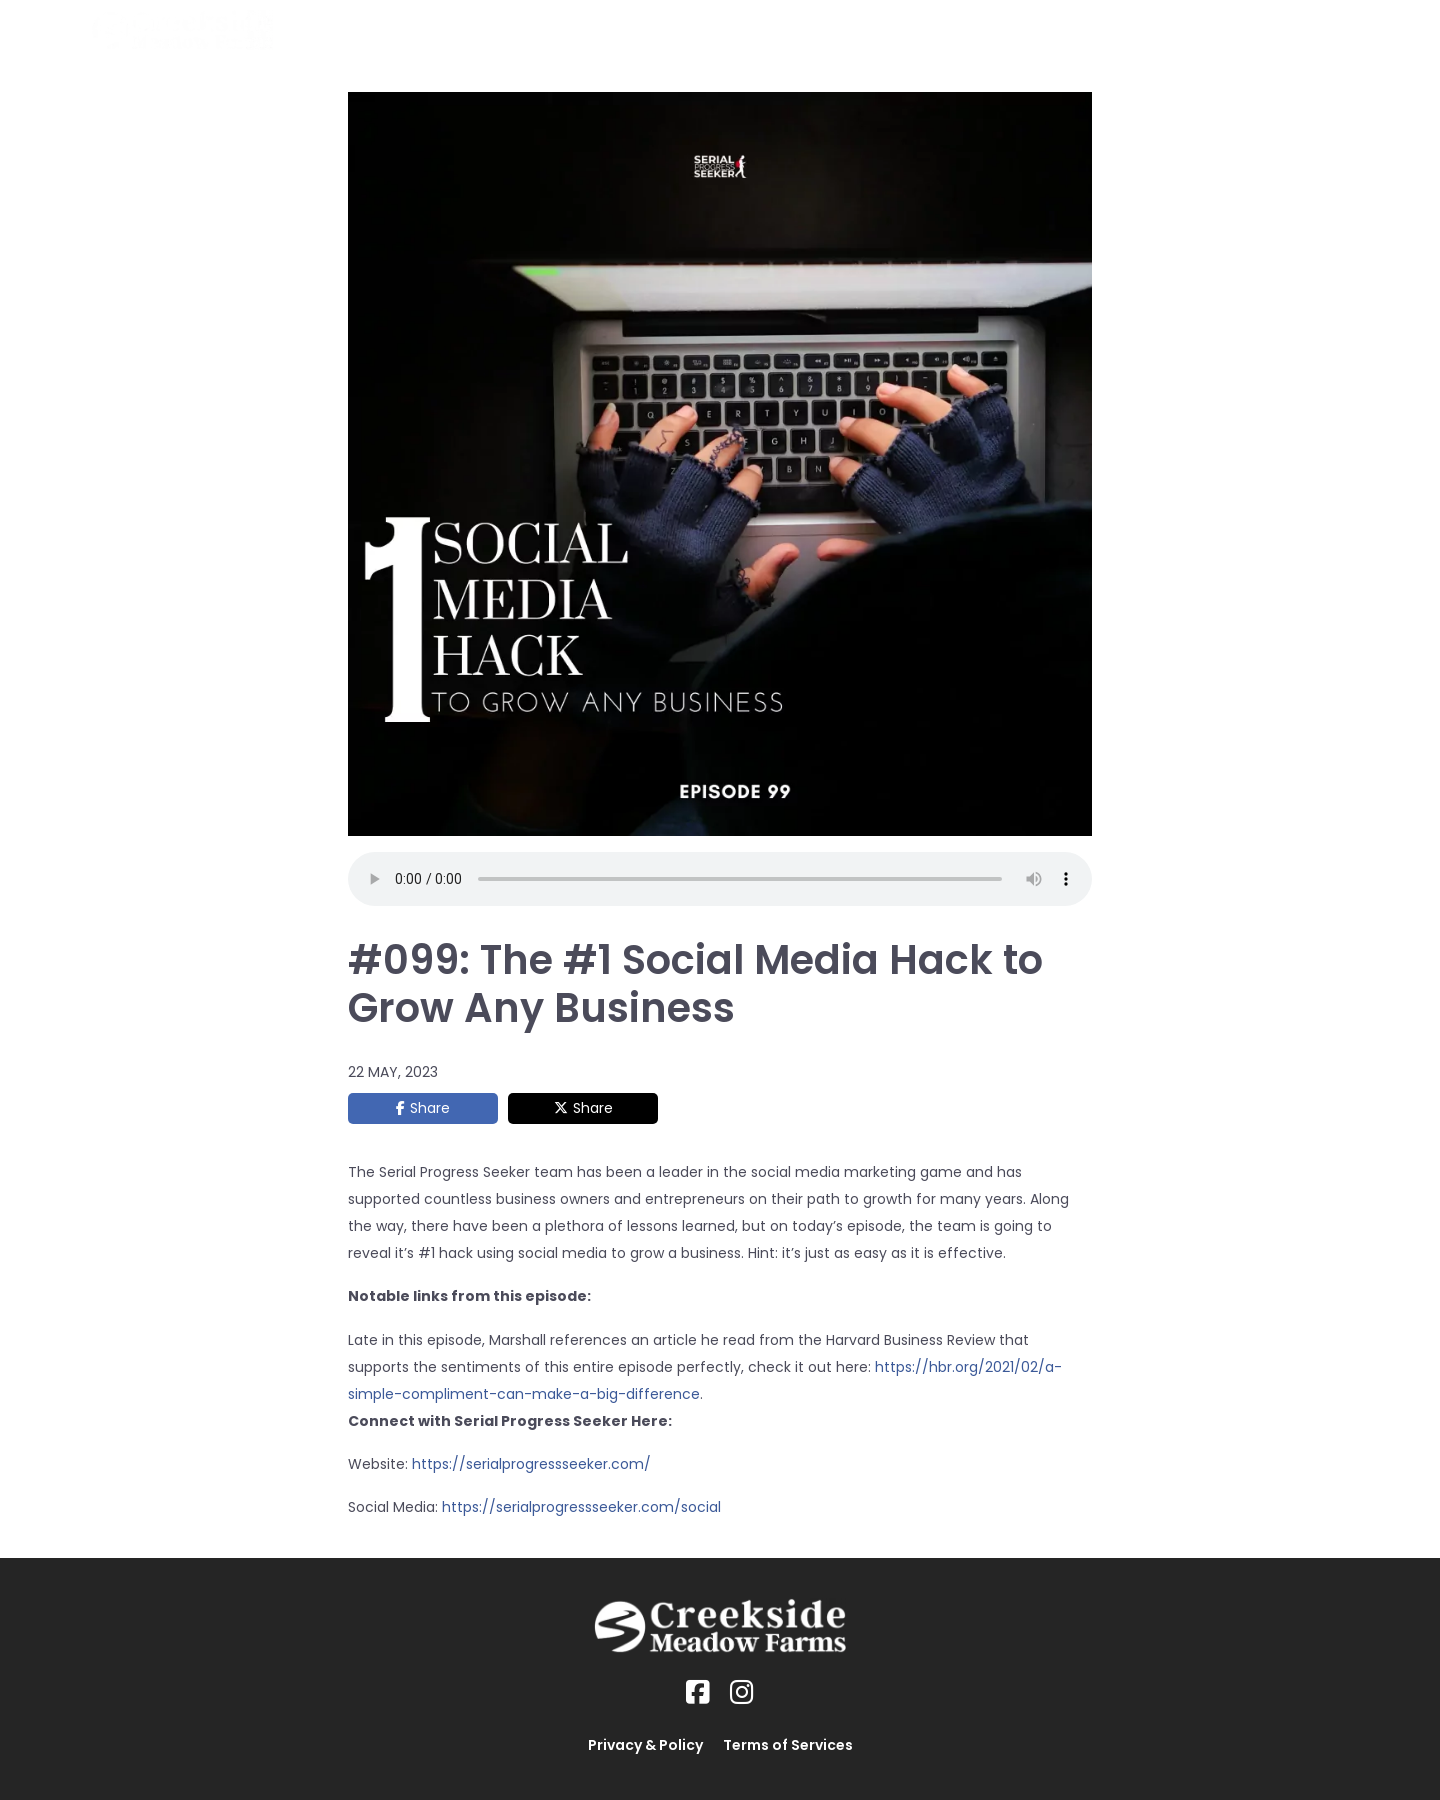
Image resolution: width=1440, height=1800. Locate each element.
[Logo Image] (182, 31)
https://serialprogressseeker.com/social (581, 1507)
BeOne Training (993, 31)
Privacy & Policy (645, 1745)
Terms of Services (788, 1745)
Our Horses (861, 31)
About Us (1198, 31)
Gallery (1108, 31)
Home (767, 31)
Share (430, 1108)
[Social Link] (698, 1692)
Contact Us (1303, 31)
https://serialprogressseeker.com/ (531, 1464)
